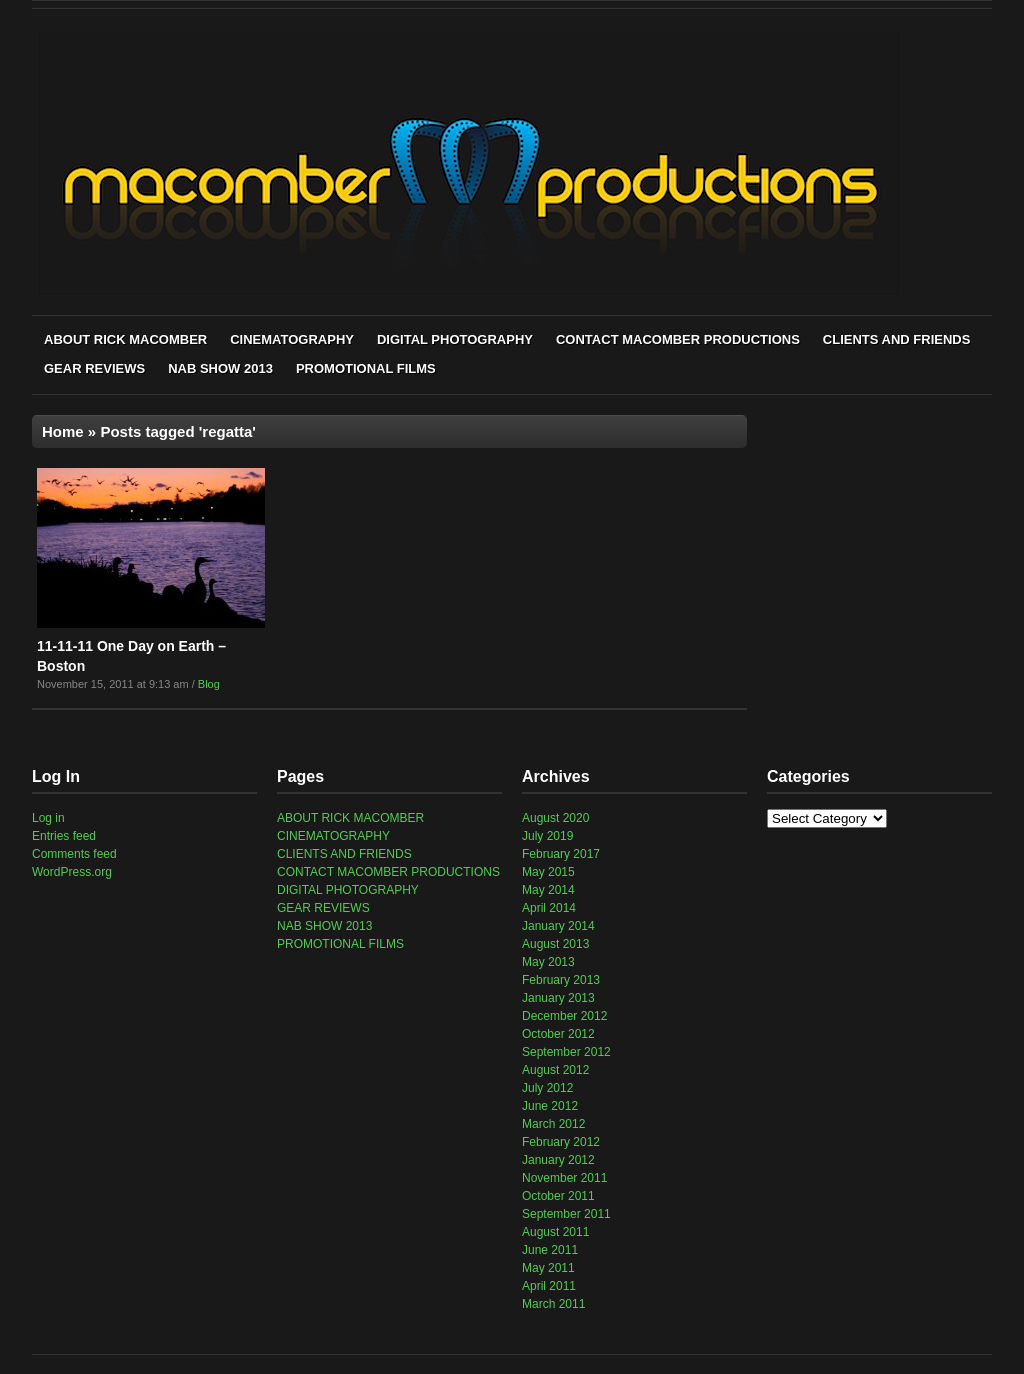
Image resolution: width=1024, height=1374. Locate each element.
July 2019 (547, 836)
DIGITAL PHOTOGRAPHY (455, 339)
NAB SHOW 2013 (220, 368)
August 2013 (555, 944)
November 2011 (564, 1178)
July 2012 (547, 1088)
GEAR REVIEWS (94, 368)
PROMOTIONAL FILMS (366, 368)
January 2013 (558, 998)
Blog (209, 684)
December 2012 (564, 1016)
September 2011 (566, 1214)
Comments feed (74, 854)
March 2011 (553, 1304)
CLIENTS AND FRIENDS (897, 339)
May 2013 (548, 962)
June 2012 (550, 1106)
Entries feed (64, 836)
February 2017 (561, 854)
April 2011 (549, 1286)
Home (63, 431)
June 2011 (550, 1250)
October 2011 (558, 1196)
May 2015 (548, 872)
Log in (48, 818)
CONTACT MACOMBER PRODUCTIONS (678, 339)
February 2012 (561, 1142)
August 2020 (555, 818)
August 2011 (555, 1232)
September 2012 (566, 1052)
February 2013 (561, 980)
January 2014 (558, 926)
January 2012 (558, 1160)
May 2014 (548, 890)
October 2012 (558, 1034)
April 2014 (549, 908)
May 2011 (548, 1268)
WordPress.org (72, 872)
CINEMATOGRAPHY (292, 339)
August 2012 (555, 1070)
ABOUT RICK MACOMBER (125, 339)
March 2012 (553, 1124)
